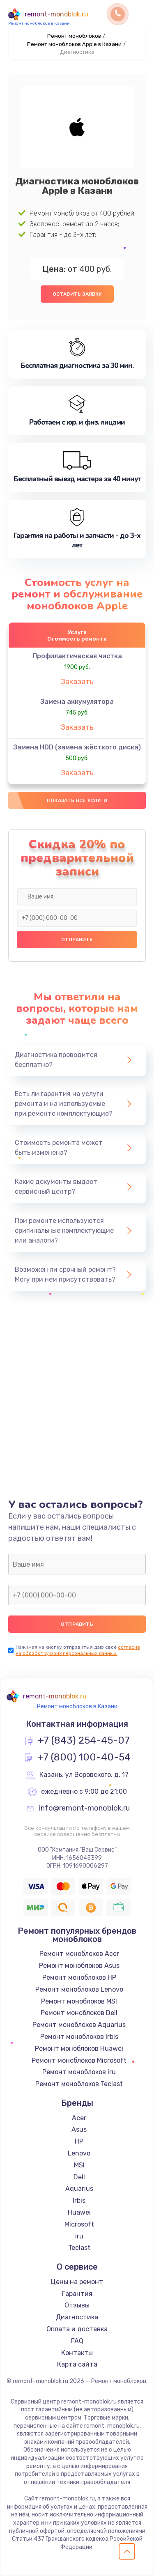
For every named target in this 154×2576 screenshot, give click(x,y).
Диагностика (77, 2317)
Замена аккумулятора (77, 701)
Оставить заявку (77, 294)
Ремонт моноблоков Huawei (79, 2048)
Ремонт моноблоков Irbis (79, 2037)
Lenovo (79, 2153)
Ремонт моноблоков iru (79, 2072)
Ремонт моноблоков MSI (79, 2001)
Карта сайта (77, 2364)
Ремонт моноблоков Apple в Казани (74, 44)
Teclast (79, 2248)
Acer (79, 2118)
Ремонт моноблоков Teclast (79, 2084)
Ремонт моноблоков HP (79, 1977)
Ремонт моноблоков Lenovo (79, 1989)
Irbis (79, 2200)
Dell (79, 2177)
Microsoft (79, 2224)
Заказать (77, 681)
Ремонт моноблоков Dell (79, 2013)
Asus (79, 2129)
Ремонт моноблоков (74, 36)
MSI (79, 2165)
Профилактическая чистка (77, 656)
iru (79, 2236)
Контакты (77, 2353)
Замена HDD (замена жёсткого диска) (77, 747)
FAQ (77, 2341)
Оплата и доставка (77, 2329)
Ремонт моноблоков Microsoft (79, 2060)
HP (79, 2141)
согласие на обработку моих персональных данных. (78, 1650)
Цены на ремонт (77, 2282)
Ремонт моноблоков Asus (79, 1965)
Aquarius (79, 2188)
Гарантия (77, 2294)
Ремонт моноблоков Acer (79, 1954)
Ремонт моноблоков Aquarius (79, 2025)
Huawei (79, 2212)
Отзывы (77, 2305)
